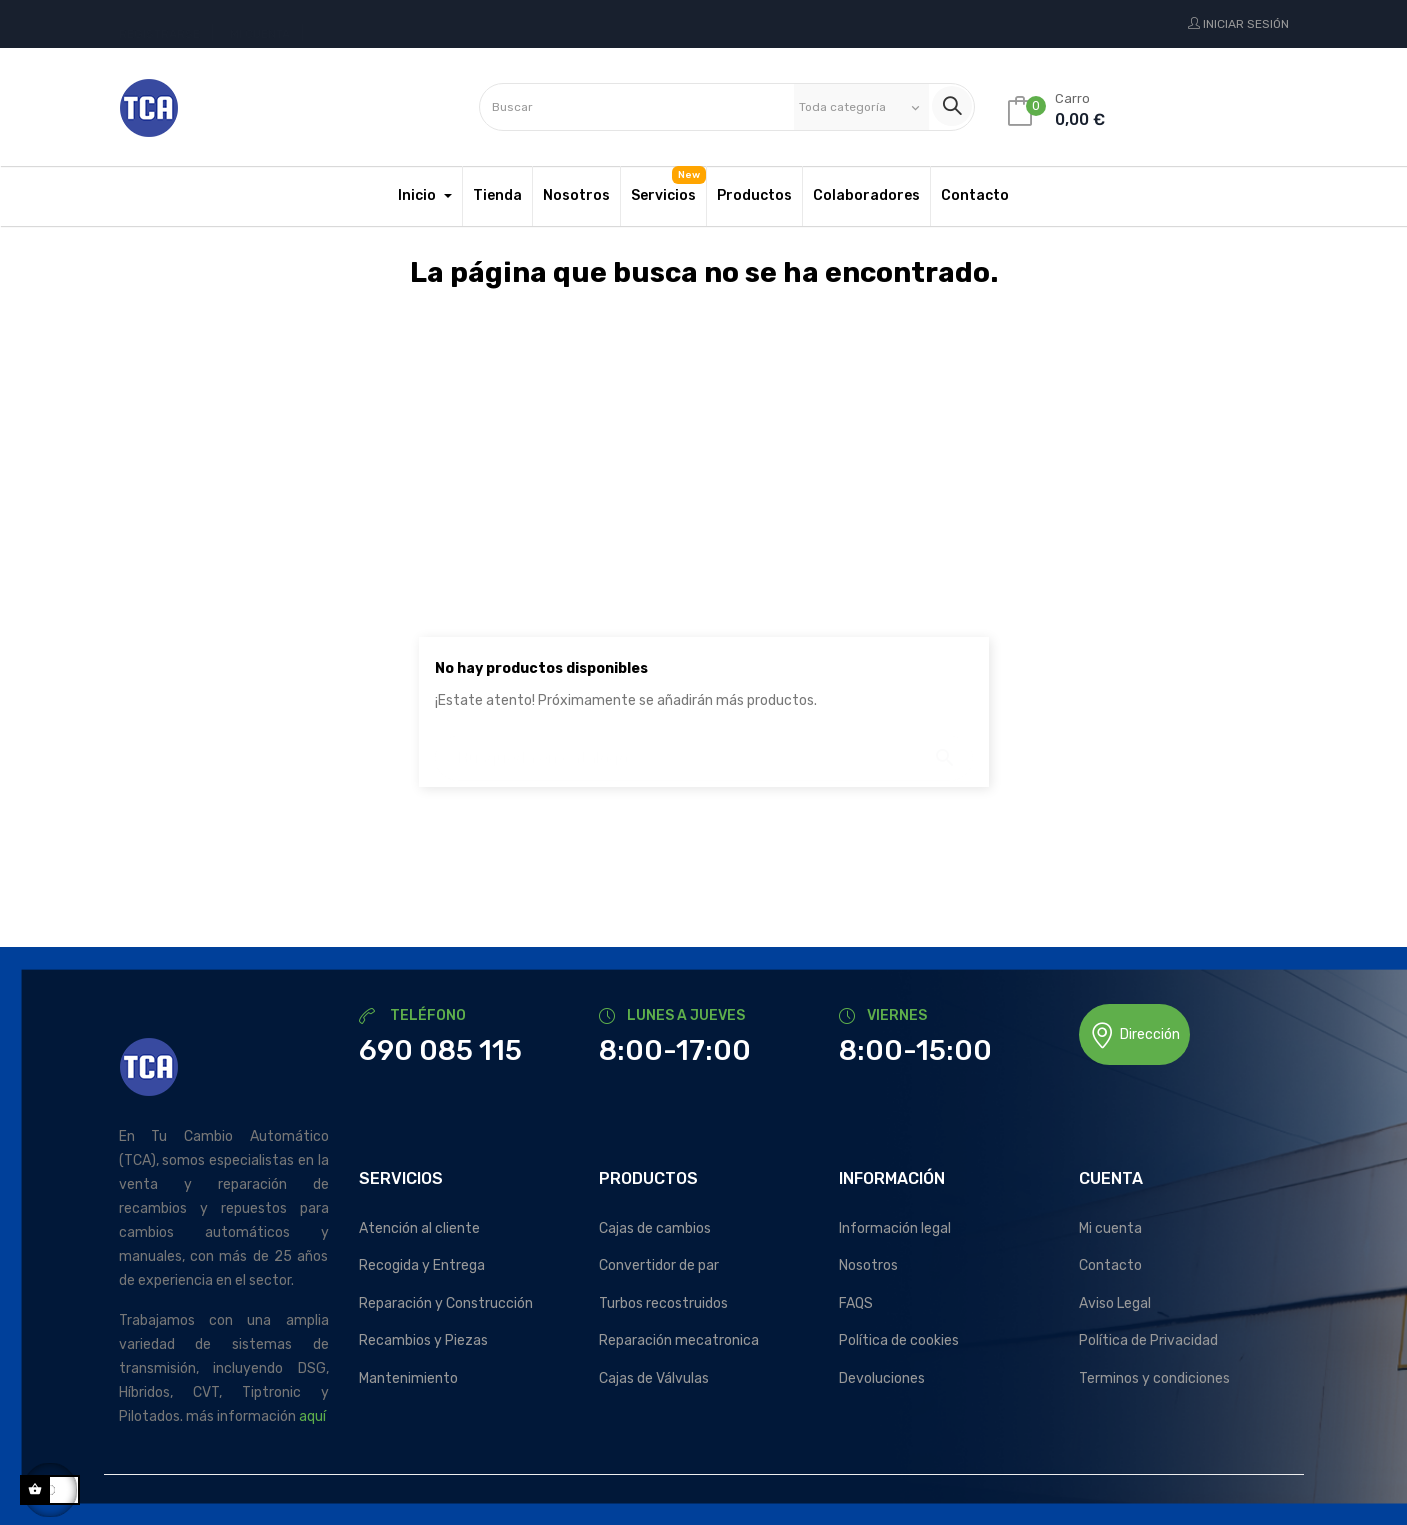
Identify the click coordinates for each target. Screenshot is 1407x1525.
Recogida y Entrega (422, 1265)
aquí (312, 1416)
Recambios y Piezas (423, 1340)
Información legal (895, 1228)
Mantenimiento (408, 1378)
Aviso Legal (1115, 1303)
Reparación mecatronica (679, 1340)
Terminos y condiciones (1154, 1378)
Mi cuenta (1110, 1228)
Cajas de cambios (655, 1228)
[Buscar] (704, 748)
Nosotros (868, 1265)
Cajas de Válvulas (654, 1378)
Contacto (1110, 1265)
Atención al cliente (419, 1228)
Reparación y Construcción (446, 1303)
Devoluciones (882, 1378)
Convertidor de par (659, 1265)
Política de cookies (899, 1340)
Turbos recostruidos (663, 1303)
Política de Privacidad (1148, 1340)
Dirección (1134, 1035)
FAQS (856, 1303)
